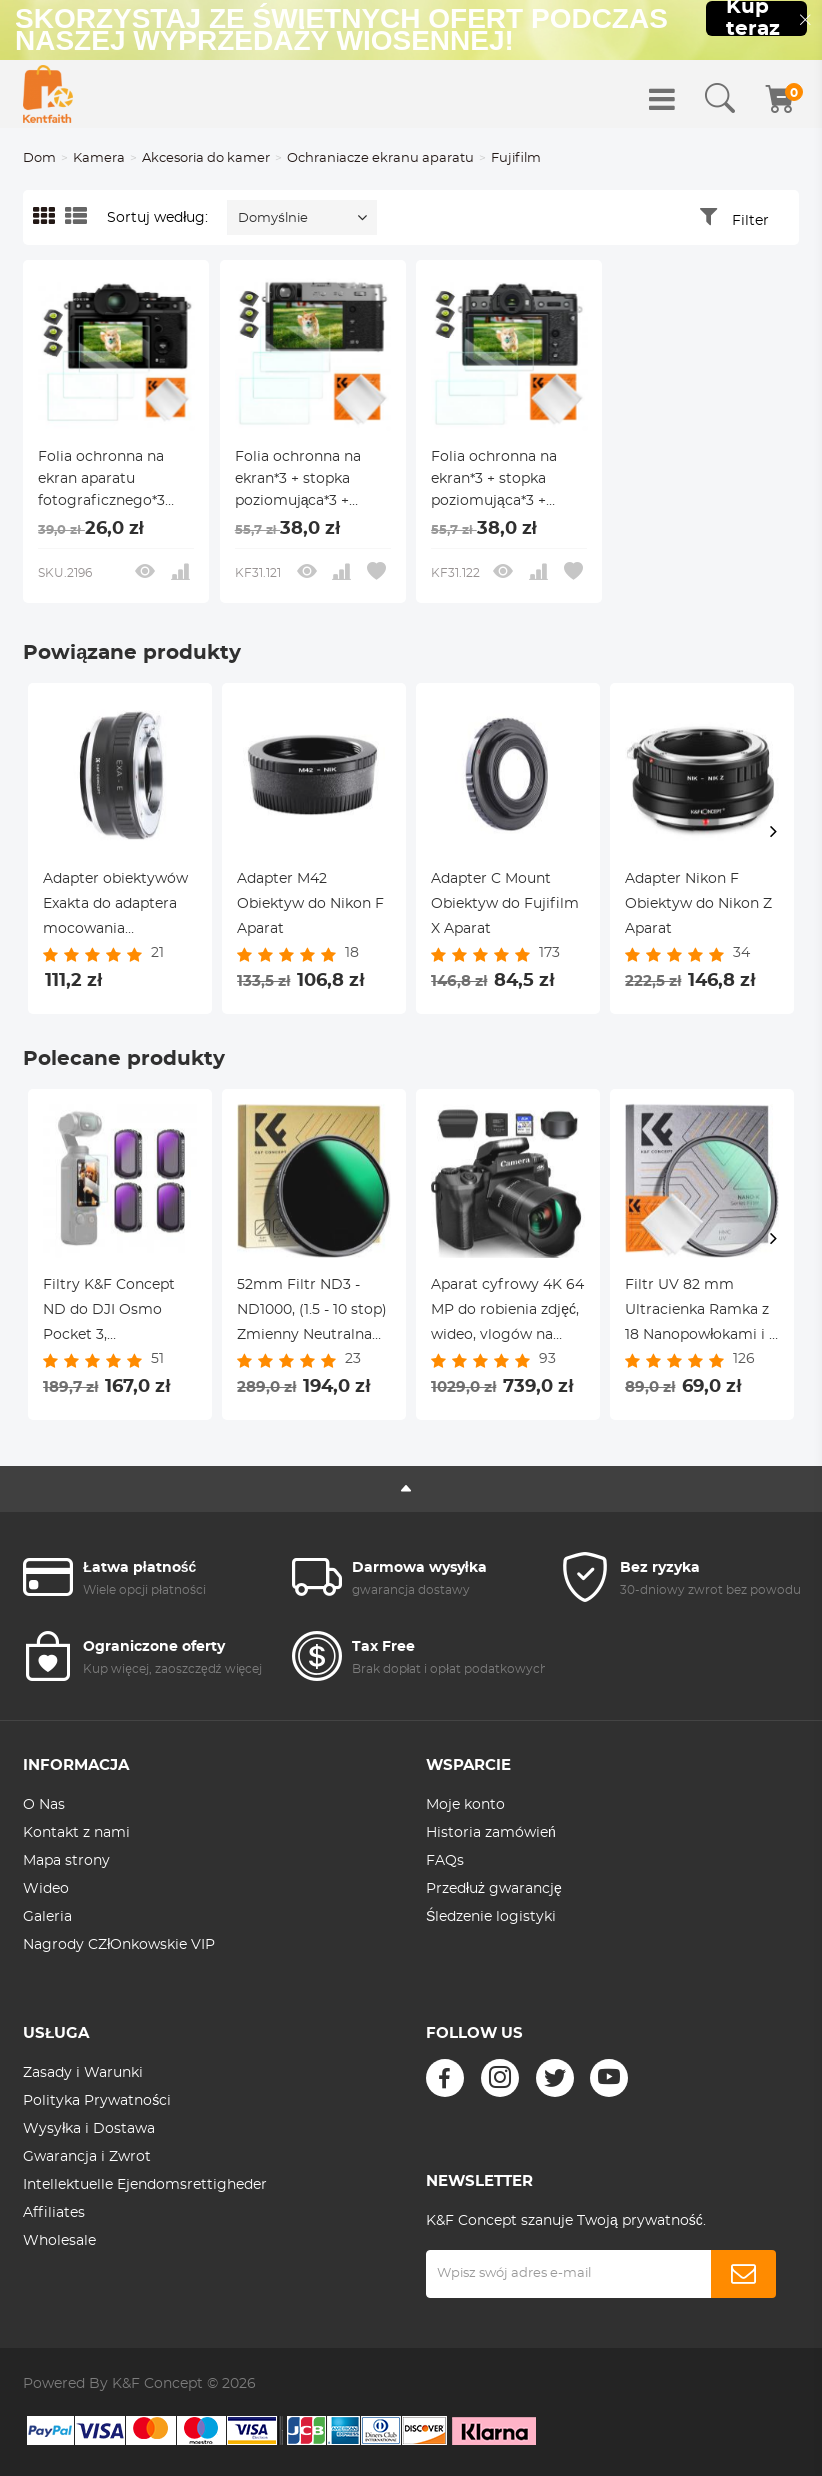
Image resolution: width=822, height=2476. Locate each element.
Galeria (47, 1917)
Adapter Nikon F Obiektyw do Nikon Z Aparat (698, 904)
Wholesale (59, 2241)
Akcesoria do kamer (206, 158)
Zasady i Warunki (83, 2073)
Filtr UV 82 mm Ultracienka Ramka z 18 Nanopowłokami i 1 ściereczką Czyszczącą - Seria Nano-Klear (701, 1313)
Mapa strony (66, 1861)
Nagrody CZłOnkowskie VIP (119, 1945)
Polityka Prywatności (97, 2101)
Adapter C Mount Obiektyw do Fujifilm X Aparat (505, 904)
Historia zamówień (491, 1833)
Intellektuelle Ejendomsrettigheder (145, 2185)
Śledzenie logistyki (491, 1917)
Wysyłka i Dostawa (89, 2129)
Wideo (46, 1889)
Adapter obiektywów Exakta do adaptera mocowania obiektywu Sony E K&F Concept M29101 (115, 907)
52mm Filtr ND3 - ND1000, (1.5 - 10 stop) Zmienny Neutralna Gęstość (312, 1313)
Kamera (99, 158)
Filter (750, 221)
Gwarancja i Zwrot (87, 2157)
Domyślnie (273, 218)
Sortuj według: (157, 218)
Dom (39, 158)
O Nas (44, 1805)
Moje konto (465, 1805)
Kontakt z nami (76, 1833)
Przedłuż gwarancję (494, 1889)
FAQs (445, 1861)
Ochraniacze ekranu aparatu (380, 158)
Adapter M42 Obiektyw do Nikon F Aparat (310, 904)
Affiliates (54, 2213)
